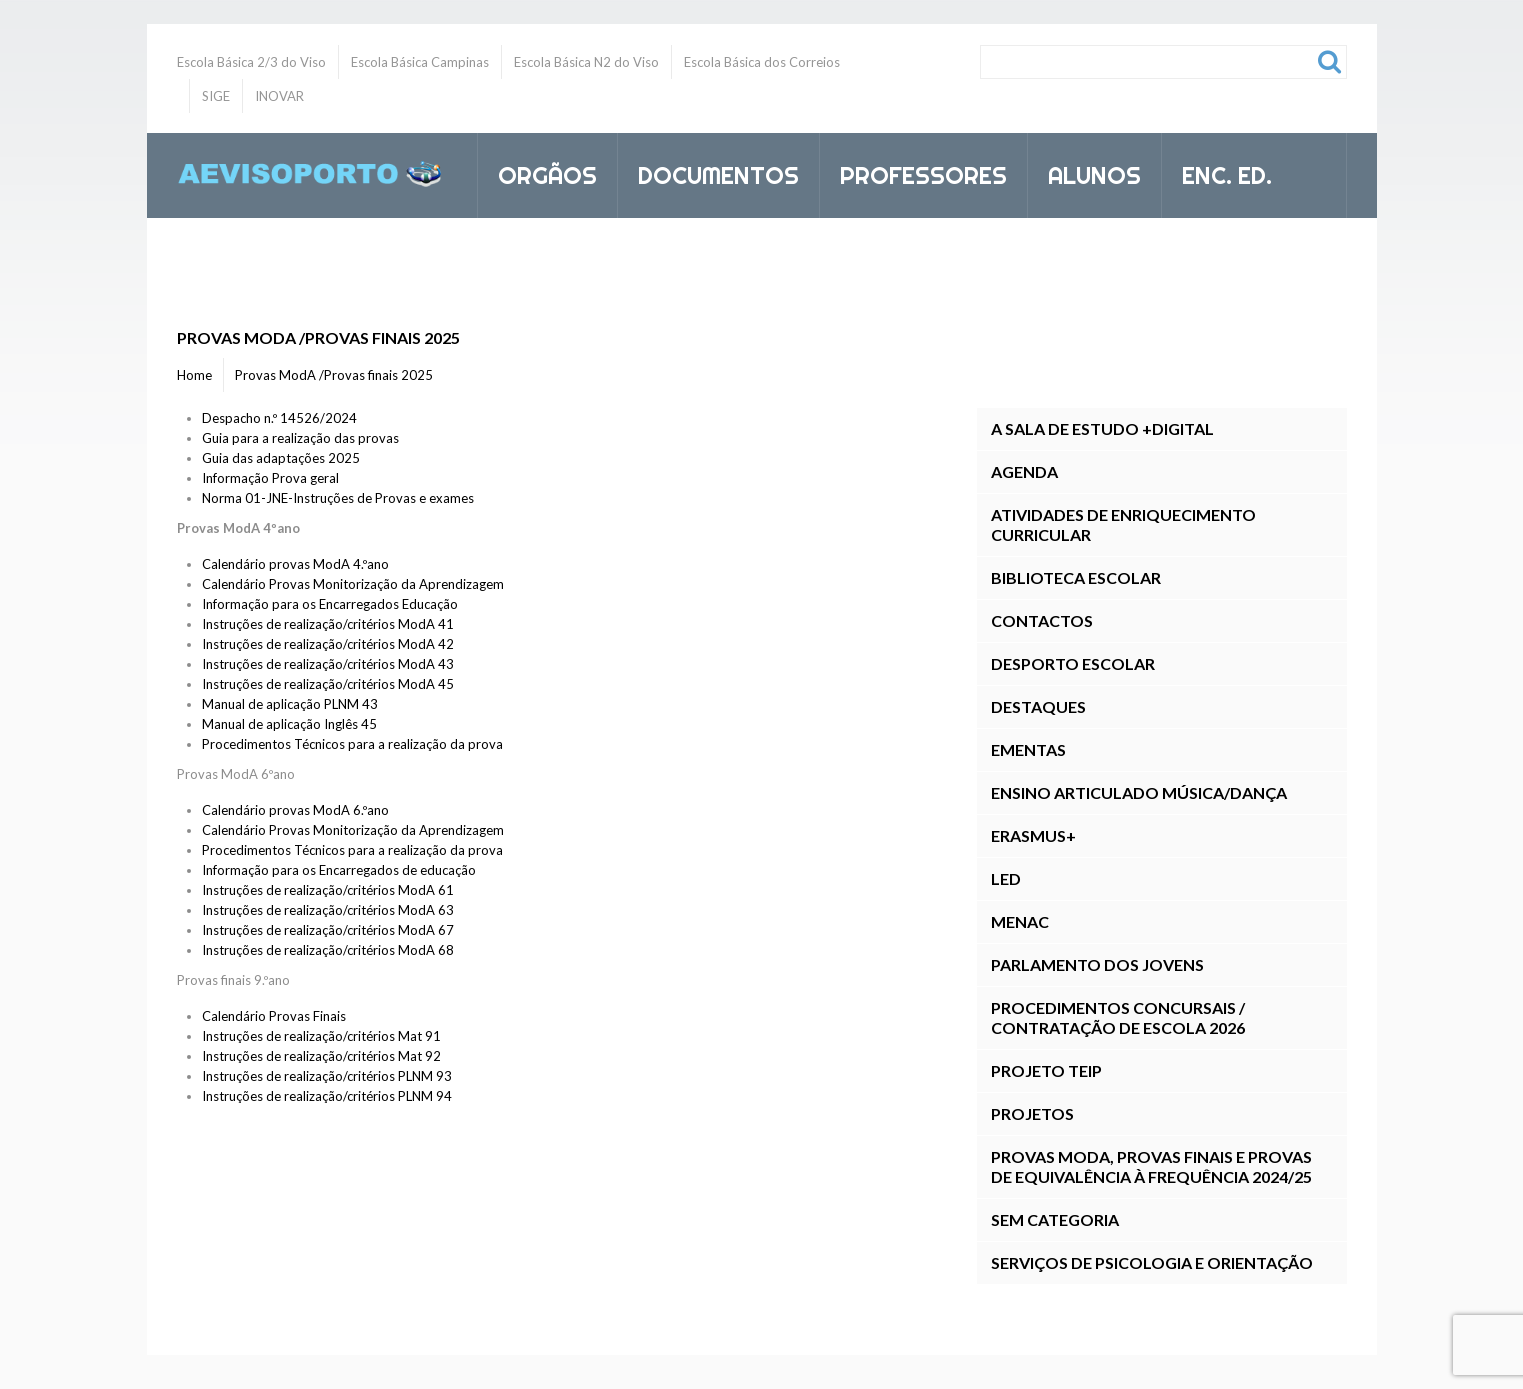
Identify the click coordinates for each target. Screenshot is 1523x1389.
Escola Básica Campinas (420, 62)
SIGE (216, 96)
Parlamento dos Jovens (1097, 964)
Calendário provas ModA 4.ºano (295, 564)
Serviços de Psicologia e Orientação (1152, 1262)
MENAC (1020, 921)
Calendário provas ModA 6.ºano (295, 810)
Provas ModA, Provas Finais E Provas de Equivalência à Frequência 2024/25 (1151, 1166)
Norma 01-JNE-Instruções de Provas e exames (338, 498)
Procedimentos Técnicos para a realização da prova (352, 744)
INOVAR (279, 96)
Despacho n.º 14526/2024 (279, 418)
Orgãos (539, 172)
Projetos (1032, 1113)
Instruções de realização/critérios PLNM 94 (327, 1096)
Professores (915, 172)
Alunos (1086, 172)
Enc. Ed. (1218, 172)
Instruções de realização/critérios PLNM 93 (327, 1076)
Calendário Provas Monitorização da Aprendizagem (353, 584)
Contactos (1042, 620)
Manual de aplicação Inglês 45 (289, 724)
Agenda (1024, 471)
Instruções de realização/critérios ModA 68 (328, 950)
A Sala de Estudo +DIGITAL (1102, 428)
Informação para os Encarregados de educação (339, 870)
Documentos (710, 172)
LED (1006, 878)
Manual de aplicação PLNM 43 (290, 704)
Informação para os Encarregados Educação (330, 604)
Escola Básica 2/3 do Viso (251, 62)
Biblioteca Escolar (1076, 577)
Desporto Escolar (1073, 663)
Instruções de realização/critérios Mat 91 (321, 1036)
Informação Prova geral (270, 478)
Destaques (1038, 706)
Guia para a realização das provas (300, 438)
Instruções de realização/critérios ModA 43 (328, 664)
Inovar (540, 260)
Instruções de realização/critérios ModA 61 (328, 890)
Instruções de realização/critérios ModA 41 (328, 624)
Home (194, 375)
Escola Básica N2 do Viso (586, 62)
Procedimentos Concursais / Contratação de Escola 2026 (1118, 1017)
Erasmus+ (1033, 835)
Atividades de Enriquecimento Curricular (1123, 524)
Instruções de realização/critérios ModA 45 (328, 684)
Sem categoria (1055, 1219)
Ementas (1028, 749)
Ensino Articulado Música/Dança (1139, 792)
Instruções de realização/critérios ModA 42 (328, 644)
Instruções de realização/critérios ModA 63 (328, 910)
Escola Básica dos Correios (762, 62)
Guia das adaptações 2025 (281, 458)
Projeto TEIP (1046, 1070)
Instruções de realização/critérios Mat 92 (321, 1056)
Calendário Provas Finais (274, 1016)
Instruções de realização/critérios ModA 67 (328, 930)
